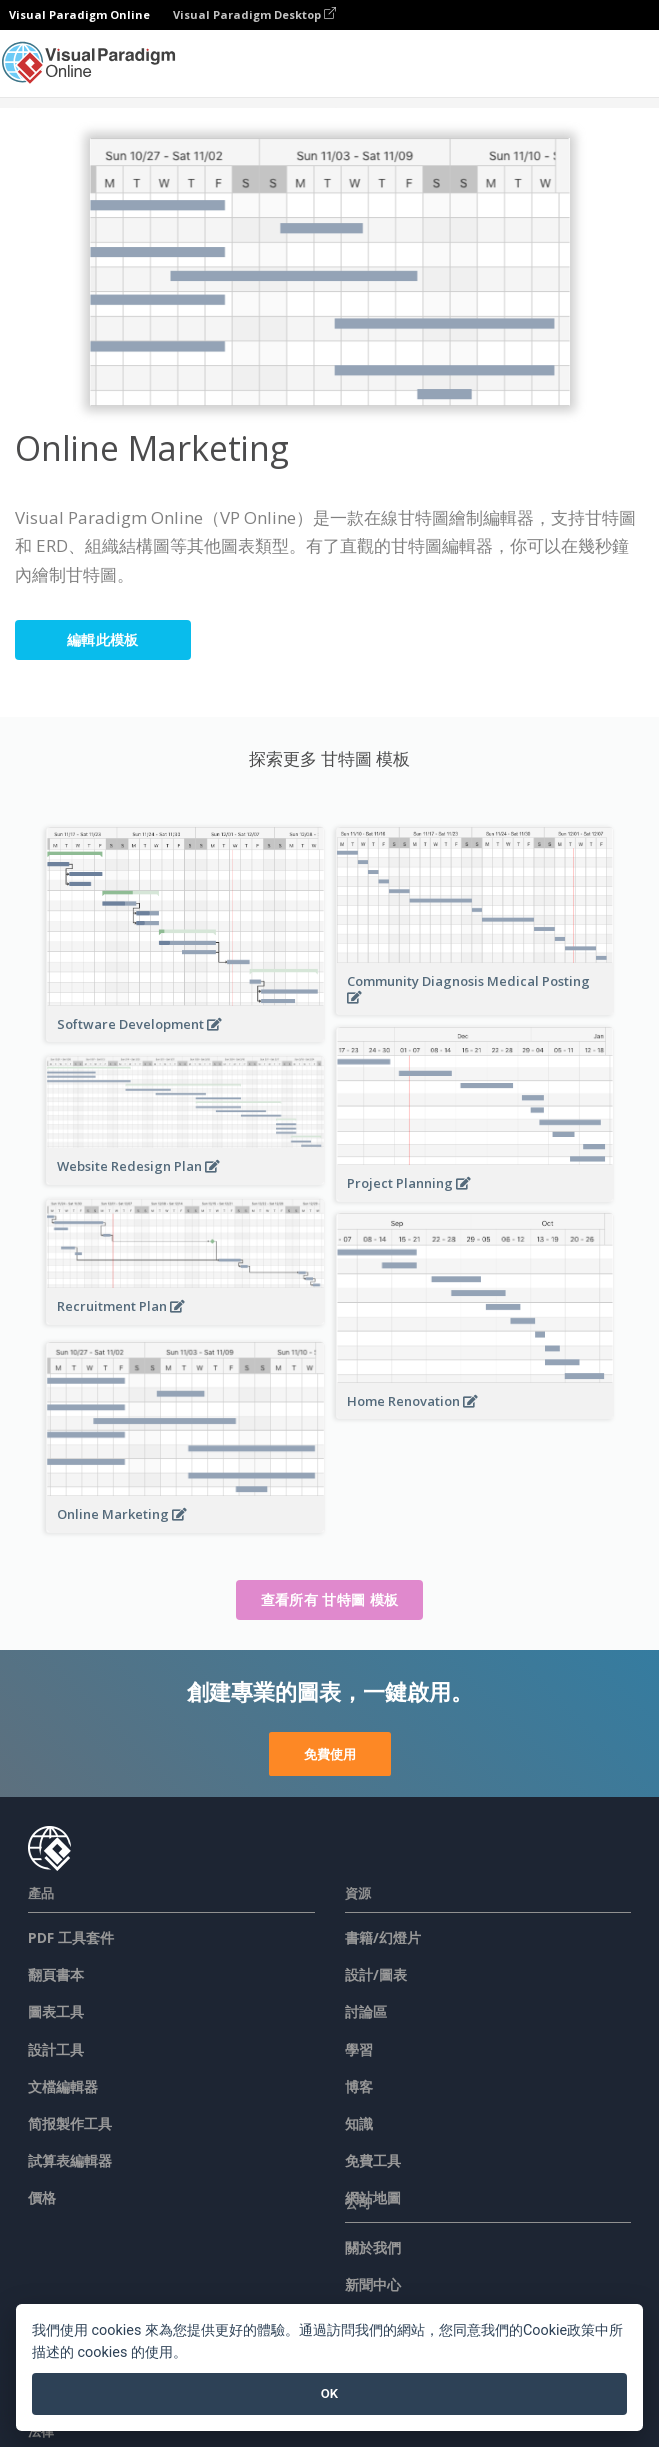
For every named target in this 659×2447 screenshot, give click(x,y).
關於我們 (373, 2247)
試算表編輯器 (70, 2160)
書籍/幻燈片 (383, 1937)
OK (329, 2393)
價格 (42, 2197)
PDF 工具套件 (71, 1937)
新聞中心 (373, 2284)
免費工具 (373, 2160)
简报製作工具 (70, 2123)
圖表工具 (56, 2011)
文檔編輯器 (63, 2086)
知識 (359, 2123)
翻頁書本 (56, 1974)
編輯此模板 (103, 639)
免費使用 (330, 1754)
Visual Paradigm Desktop (254, 14)
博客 (359, 2086)
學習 (359, 2049)
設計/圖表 (376, 1974)
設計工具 (56, 2049)
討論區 (366, 2011)
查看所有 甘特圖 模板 (329, 1599)
